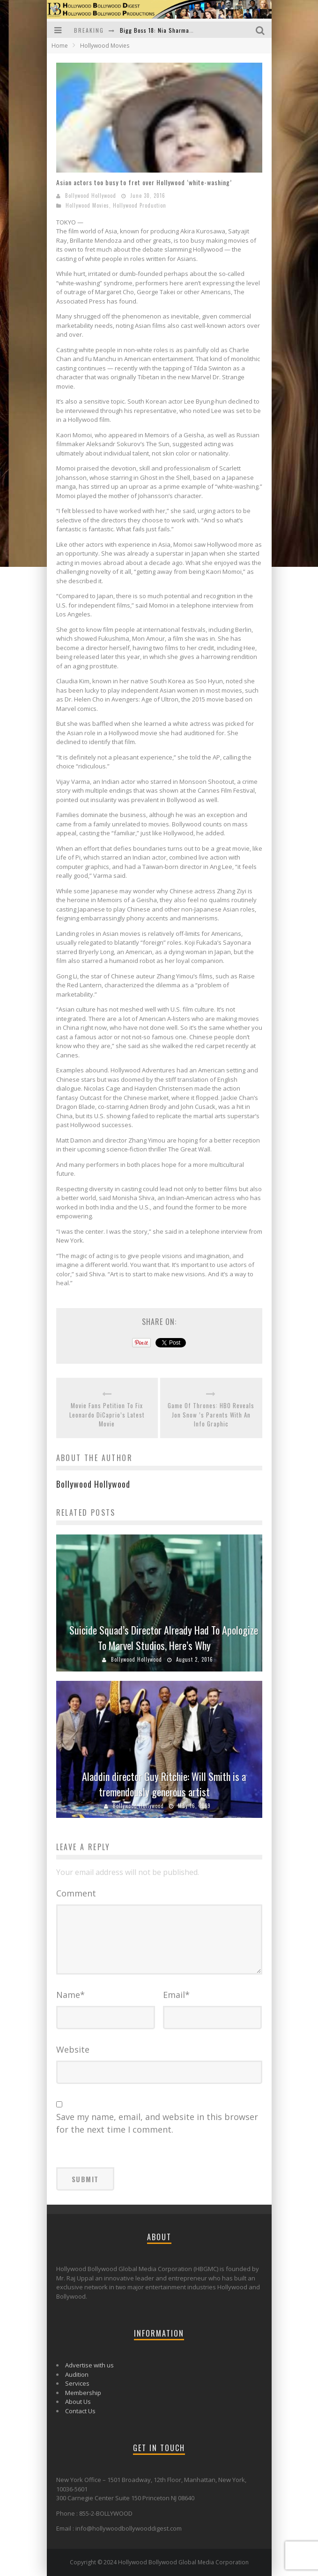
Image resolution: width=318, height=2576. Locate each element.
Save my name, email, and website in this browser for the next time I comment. (157, 2123)
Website (72, 2049)
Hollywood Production (139, 205)
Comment (76, 1893)
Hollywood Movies (87, 205)
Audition (77, 2374)
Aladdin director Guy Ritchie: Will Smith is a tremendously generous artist (164, 1784)
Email (176, 1994)
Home (60, 46)
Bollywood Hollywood (90, 195)
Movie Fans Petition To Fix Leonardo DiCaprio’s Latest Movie (107, 1414)
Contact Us (80, 2411)
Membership (83, 2392)
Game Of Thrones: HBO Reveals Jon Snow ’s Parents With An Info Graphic (211, 1414)
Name (70, 1994)
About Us (78, 2401)
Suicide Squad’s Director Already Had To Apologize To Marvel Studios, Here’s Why (163, 1637)
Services (77, 2383)
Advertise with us (89, 2365)
